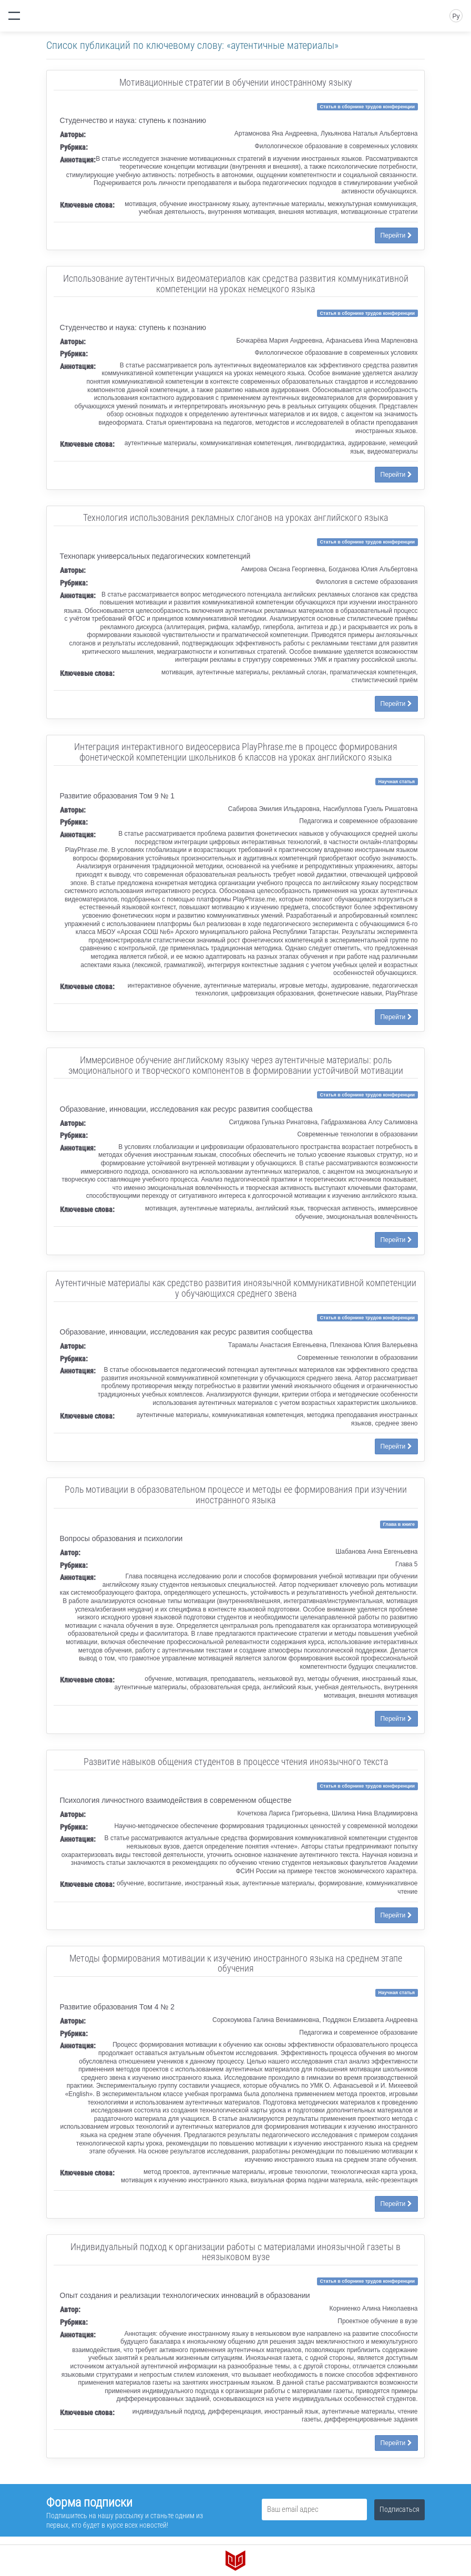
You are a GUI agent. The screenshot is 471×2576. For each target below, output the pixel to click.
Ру (455, 16)
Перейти (396, 235)
